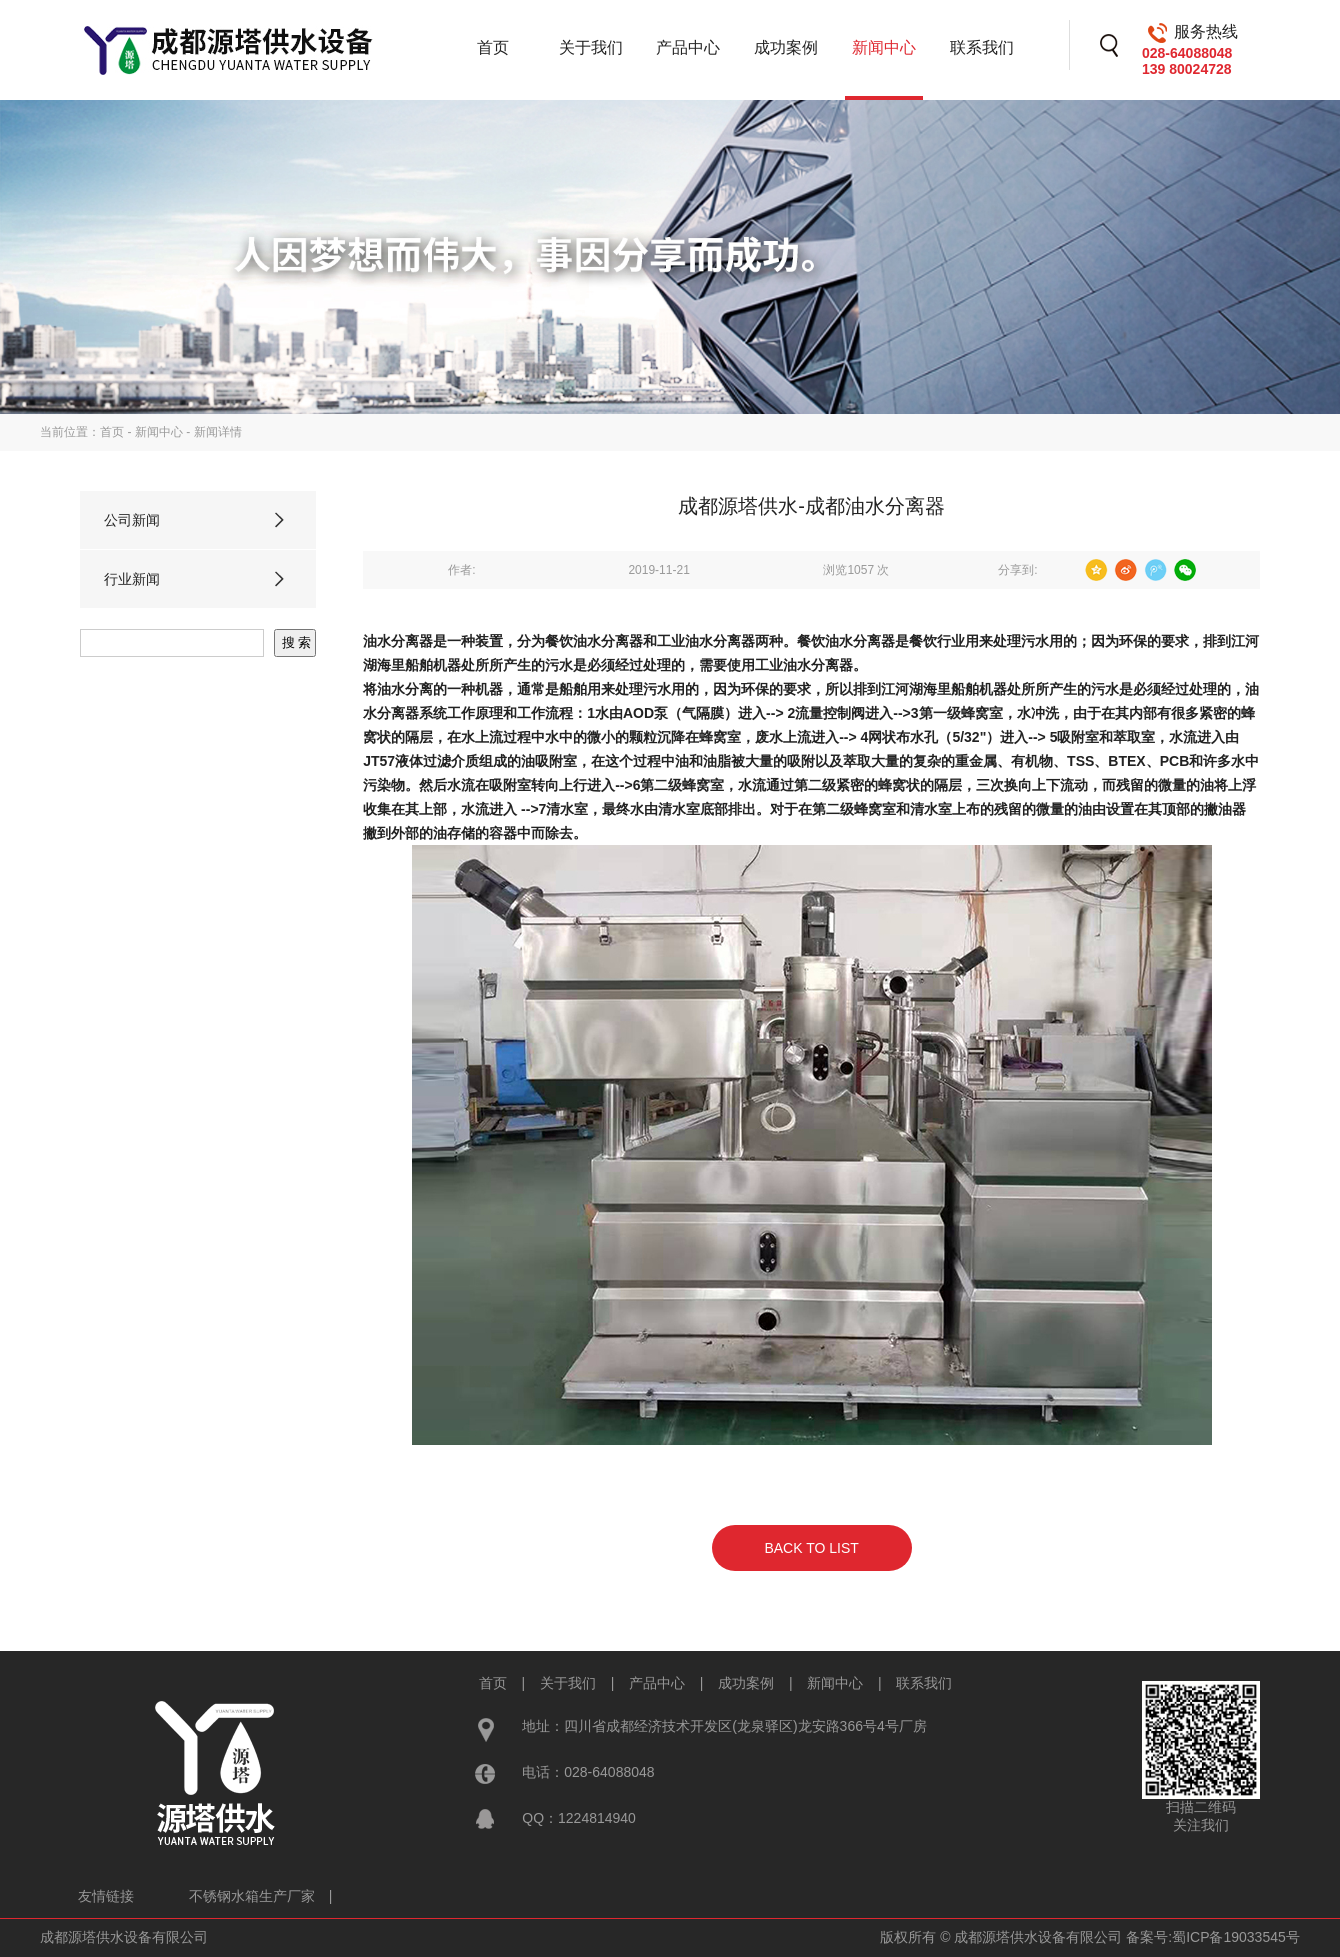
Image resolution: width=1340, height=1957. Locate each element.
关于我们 (591, 47)
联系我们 (982, 47)
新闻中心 (884, 47)
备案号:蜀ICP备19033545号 (1213, 1937)
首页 (493, 47)
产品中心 (688, 47)
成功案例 (786, 47)
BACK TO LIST (811, 1548)
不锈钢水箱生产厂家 (252, 1896)
